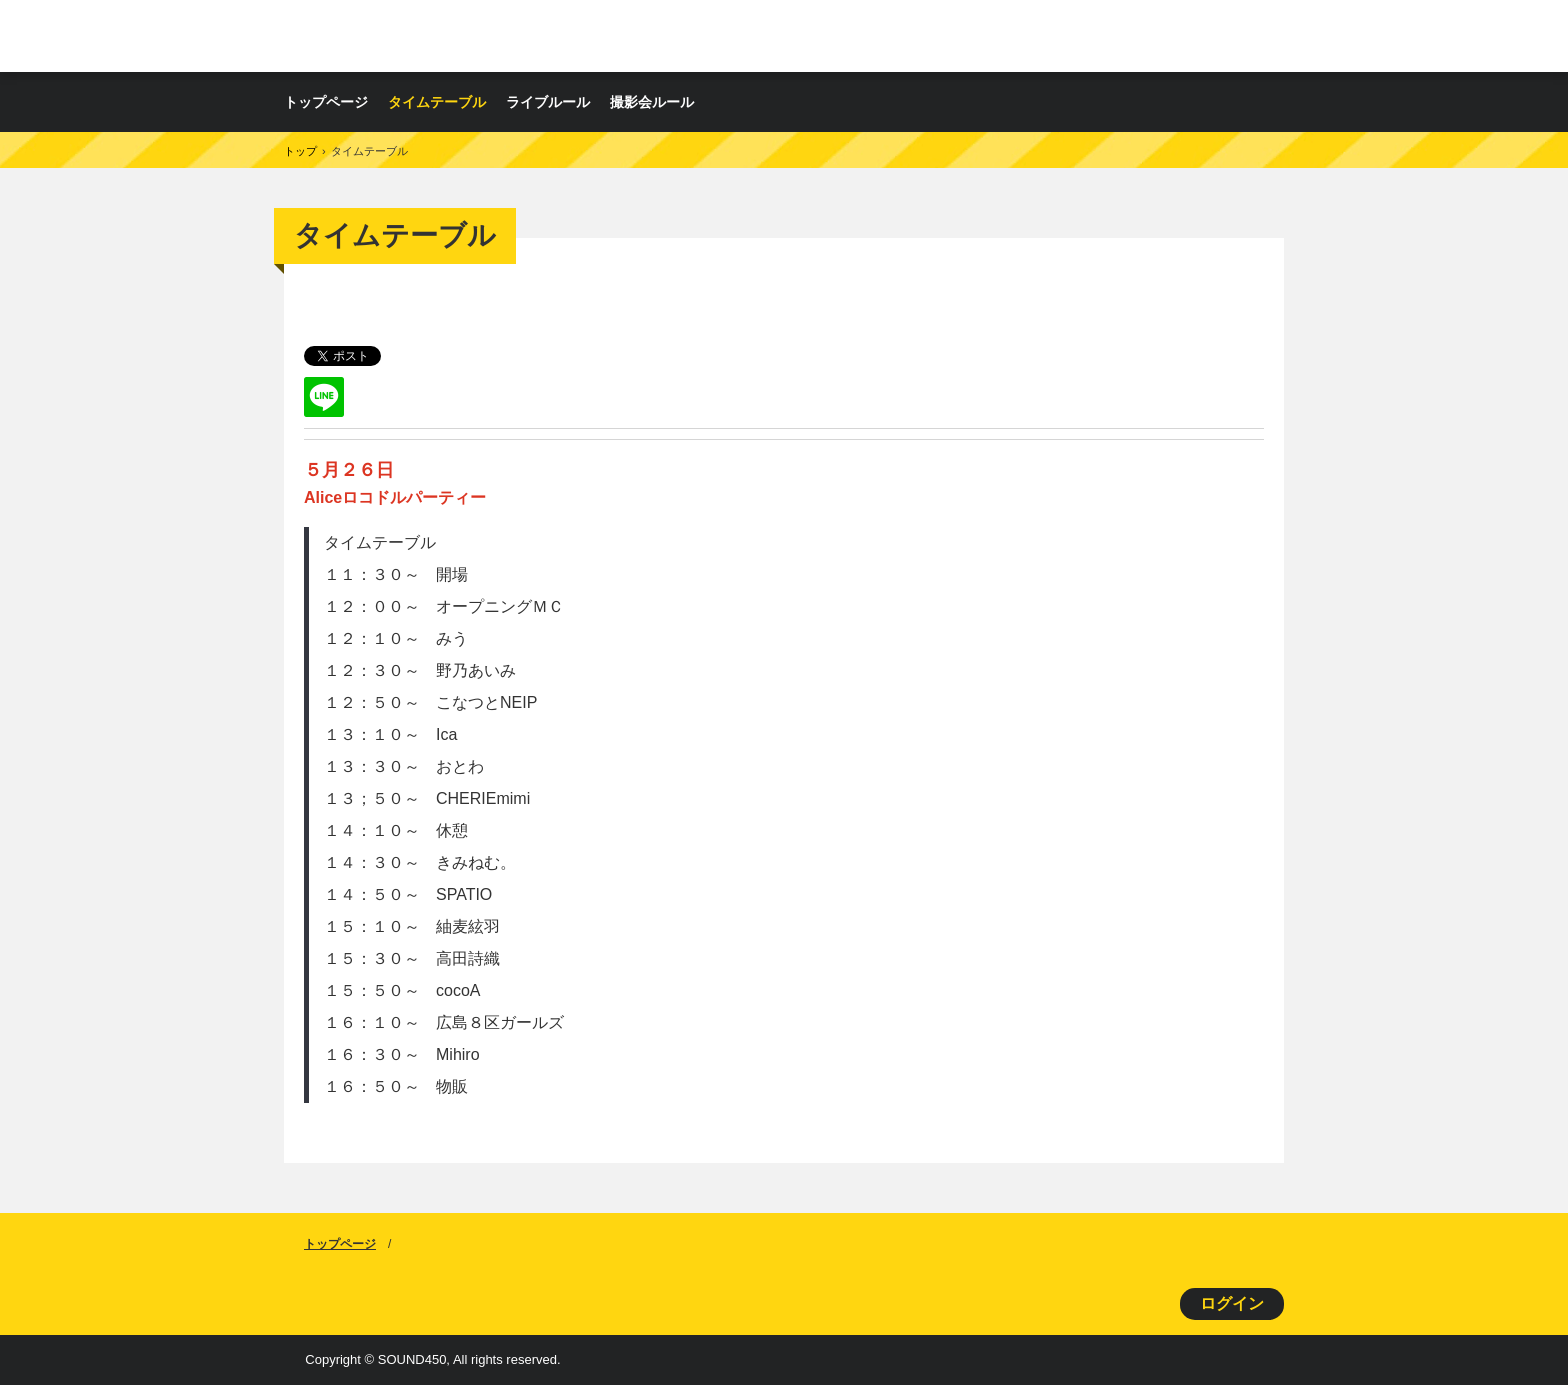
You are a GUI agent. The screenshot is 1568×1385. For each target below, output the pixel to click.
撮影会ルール (652, 102)
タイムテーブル (437, 102)
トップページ (326, 102)
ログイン (1232, 1303)
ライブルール (548, 102)
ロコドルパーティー (518, 35)
